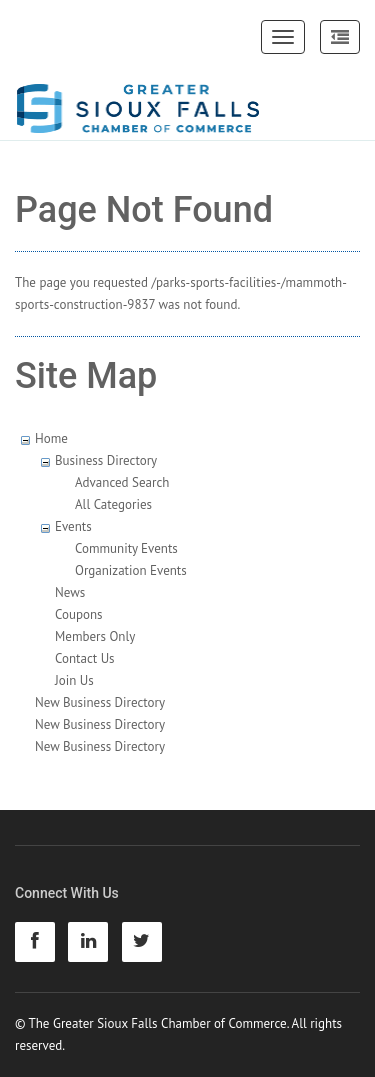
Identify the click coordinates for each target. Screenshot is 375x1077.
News (70, 592)
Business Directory (106, 460)
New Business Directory (100, 702)
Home (51, 438)
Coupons (79, 614)
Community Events (126, 548)
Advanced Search (122, 482)
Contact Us (85, 658)
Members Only (95, 636)
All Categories (113, 504)
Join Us (74, 680)
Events (73, 526)
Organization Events (131, 570)
